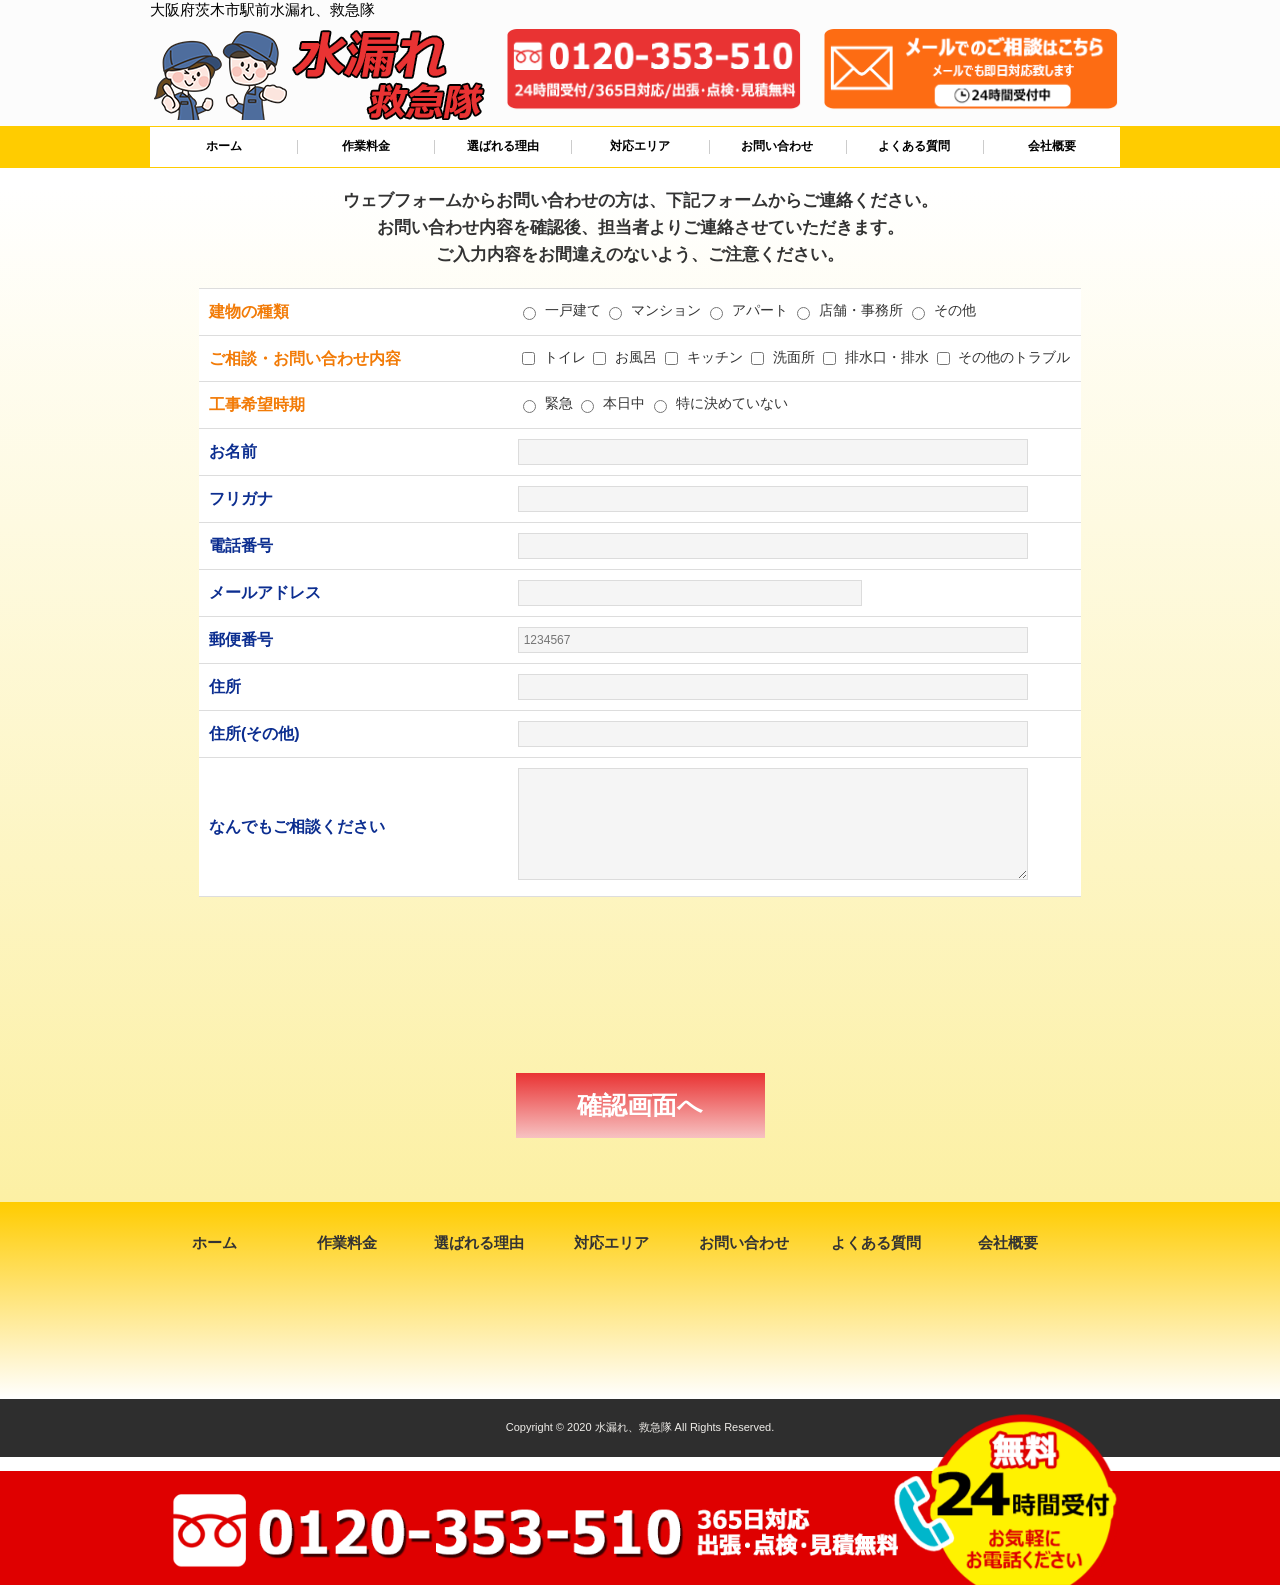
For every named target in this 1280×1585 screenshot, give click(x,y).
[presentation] (640, 985)
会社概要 (1052, 146)
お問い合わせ (777, 146)
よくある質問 (914, 146)
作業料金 (366, 146)
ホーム (224, 146)
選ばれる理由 (503, 146)
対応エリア (640, 146)
